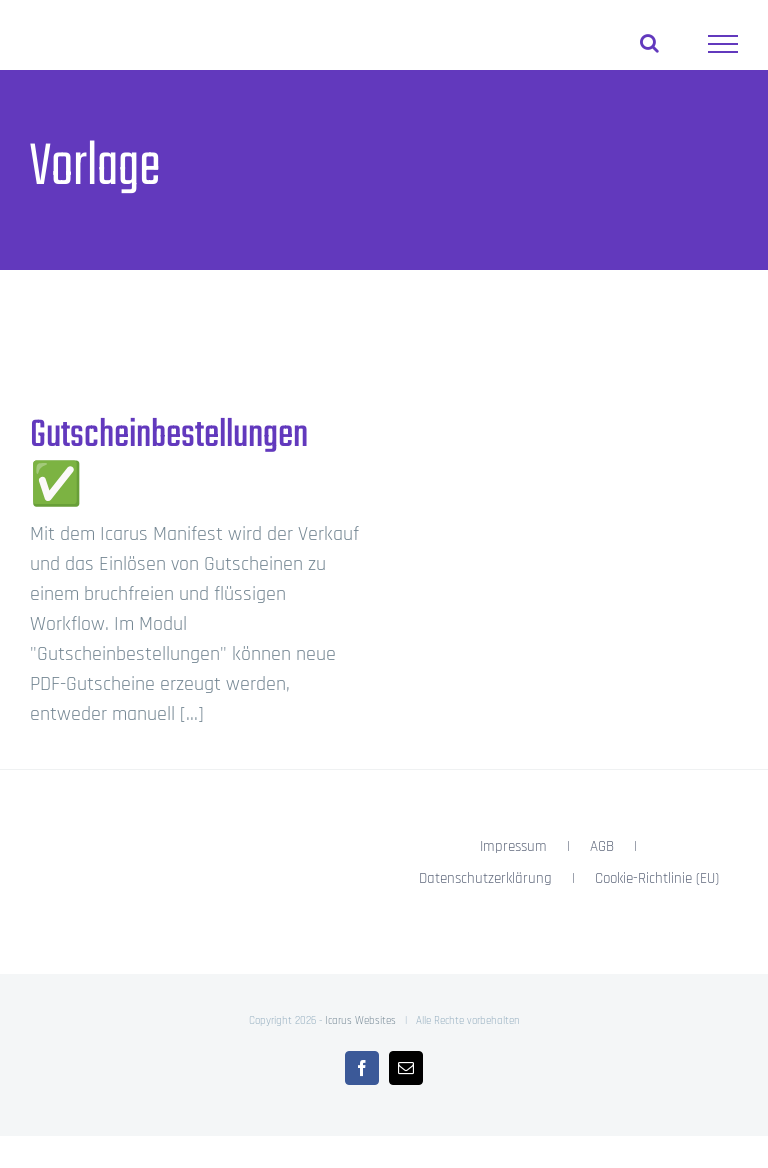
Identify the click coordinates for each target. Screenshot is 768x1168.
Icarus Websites (360, 1021)
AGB (602, 846)
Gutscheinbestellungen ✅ (169, 462)
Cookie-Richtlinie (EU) (657, 878)
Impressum (513, 846)
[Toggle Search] (649, 43)
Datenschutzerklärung (485, 878)
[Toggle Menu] (723, 44)
